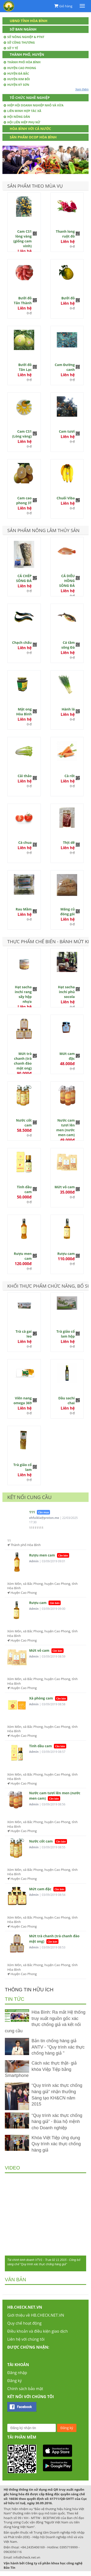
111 (32, 1512)
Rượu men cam (42, 1555)
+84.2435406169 (32, 2547)
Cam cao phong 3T (24, 500)
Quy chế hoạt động (24, 2323)
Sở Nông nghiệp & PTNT (24, 37)
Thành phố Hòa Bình (22, 62)
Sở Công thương (19, 42)
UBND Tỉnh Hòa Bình (28, 20)
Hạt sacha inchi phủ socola (66, 992)
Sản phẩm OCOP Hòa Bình (33, 137)
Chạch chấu (22, 642)
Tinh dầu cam (40, 1746)
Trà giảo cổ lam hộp (66, 1334)
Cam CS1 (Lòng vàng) (22, 434)
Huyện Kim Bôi (17, 79)
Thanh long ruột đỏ (65, 234)
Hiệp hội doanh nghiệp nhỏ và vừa (34, 105)
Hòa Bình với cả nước (30, 128)
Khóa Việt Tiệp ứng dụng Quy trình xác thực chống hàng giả (56, 2144)
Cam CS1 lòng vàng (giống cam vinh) (22, 238)
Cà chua (25, 842)
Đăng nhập (17, 2372)
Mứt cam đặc (40, 1889)
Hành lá (68, 709)
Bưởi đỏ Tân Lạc (25, 367)
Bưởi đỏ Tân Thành (23, 300)
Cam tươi (67, 431)
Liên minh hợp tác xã (22, 111)
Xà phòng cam (41, 1698)
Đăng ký (14, 2380)
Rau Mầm (24, 909)
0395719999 (69, 2547)
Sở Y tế (11, 48)
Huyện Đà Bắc (16, 74)
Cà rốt (70, 776)
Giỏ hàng (65, 6)
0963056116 (13, 2552)
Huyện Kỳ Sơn (16, 85)
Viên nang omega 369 (23, 1400)
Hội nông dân (17, 117)
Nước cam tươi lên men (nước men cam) (65, 1127)
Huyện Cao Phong (20, 68)
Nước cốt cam (41, 1841)
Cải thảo (25, 776)
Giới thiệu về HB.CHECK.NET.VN (35, 2315)
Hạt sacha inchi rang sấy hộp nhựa (23, 994)
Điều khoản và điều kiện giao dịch (37, 2331)
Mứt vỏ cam (65, 1187)
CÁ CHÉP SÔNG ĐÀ (24, 578)
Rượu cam (66, 1253)
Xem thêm (82, 89)
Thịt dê (68, 842)
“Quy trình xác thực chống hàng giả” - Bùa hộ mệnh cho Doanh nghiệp (57, 2121)
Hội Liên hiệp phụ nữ (22, 122)
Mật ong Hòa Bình (24, 711)
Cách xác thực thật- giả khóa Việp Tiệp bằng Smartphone (41, 2069)
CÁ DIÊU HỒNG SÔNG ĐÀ (67, 581)
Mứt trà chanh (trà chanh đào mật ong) (23, 1060)
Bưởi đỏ (68, 298)
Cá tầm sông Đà (68, 645)
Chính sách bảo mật (25, 2388)
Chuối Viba (66, 498)
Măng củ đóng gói (67, 911)
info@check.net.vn (26, 2557)
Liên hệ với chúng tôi (26, 2339)
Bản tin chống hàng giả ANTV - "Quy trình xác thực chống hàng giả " (58, 2047)
